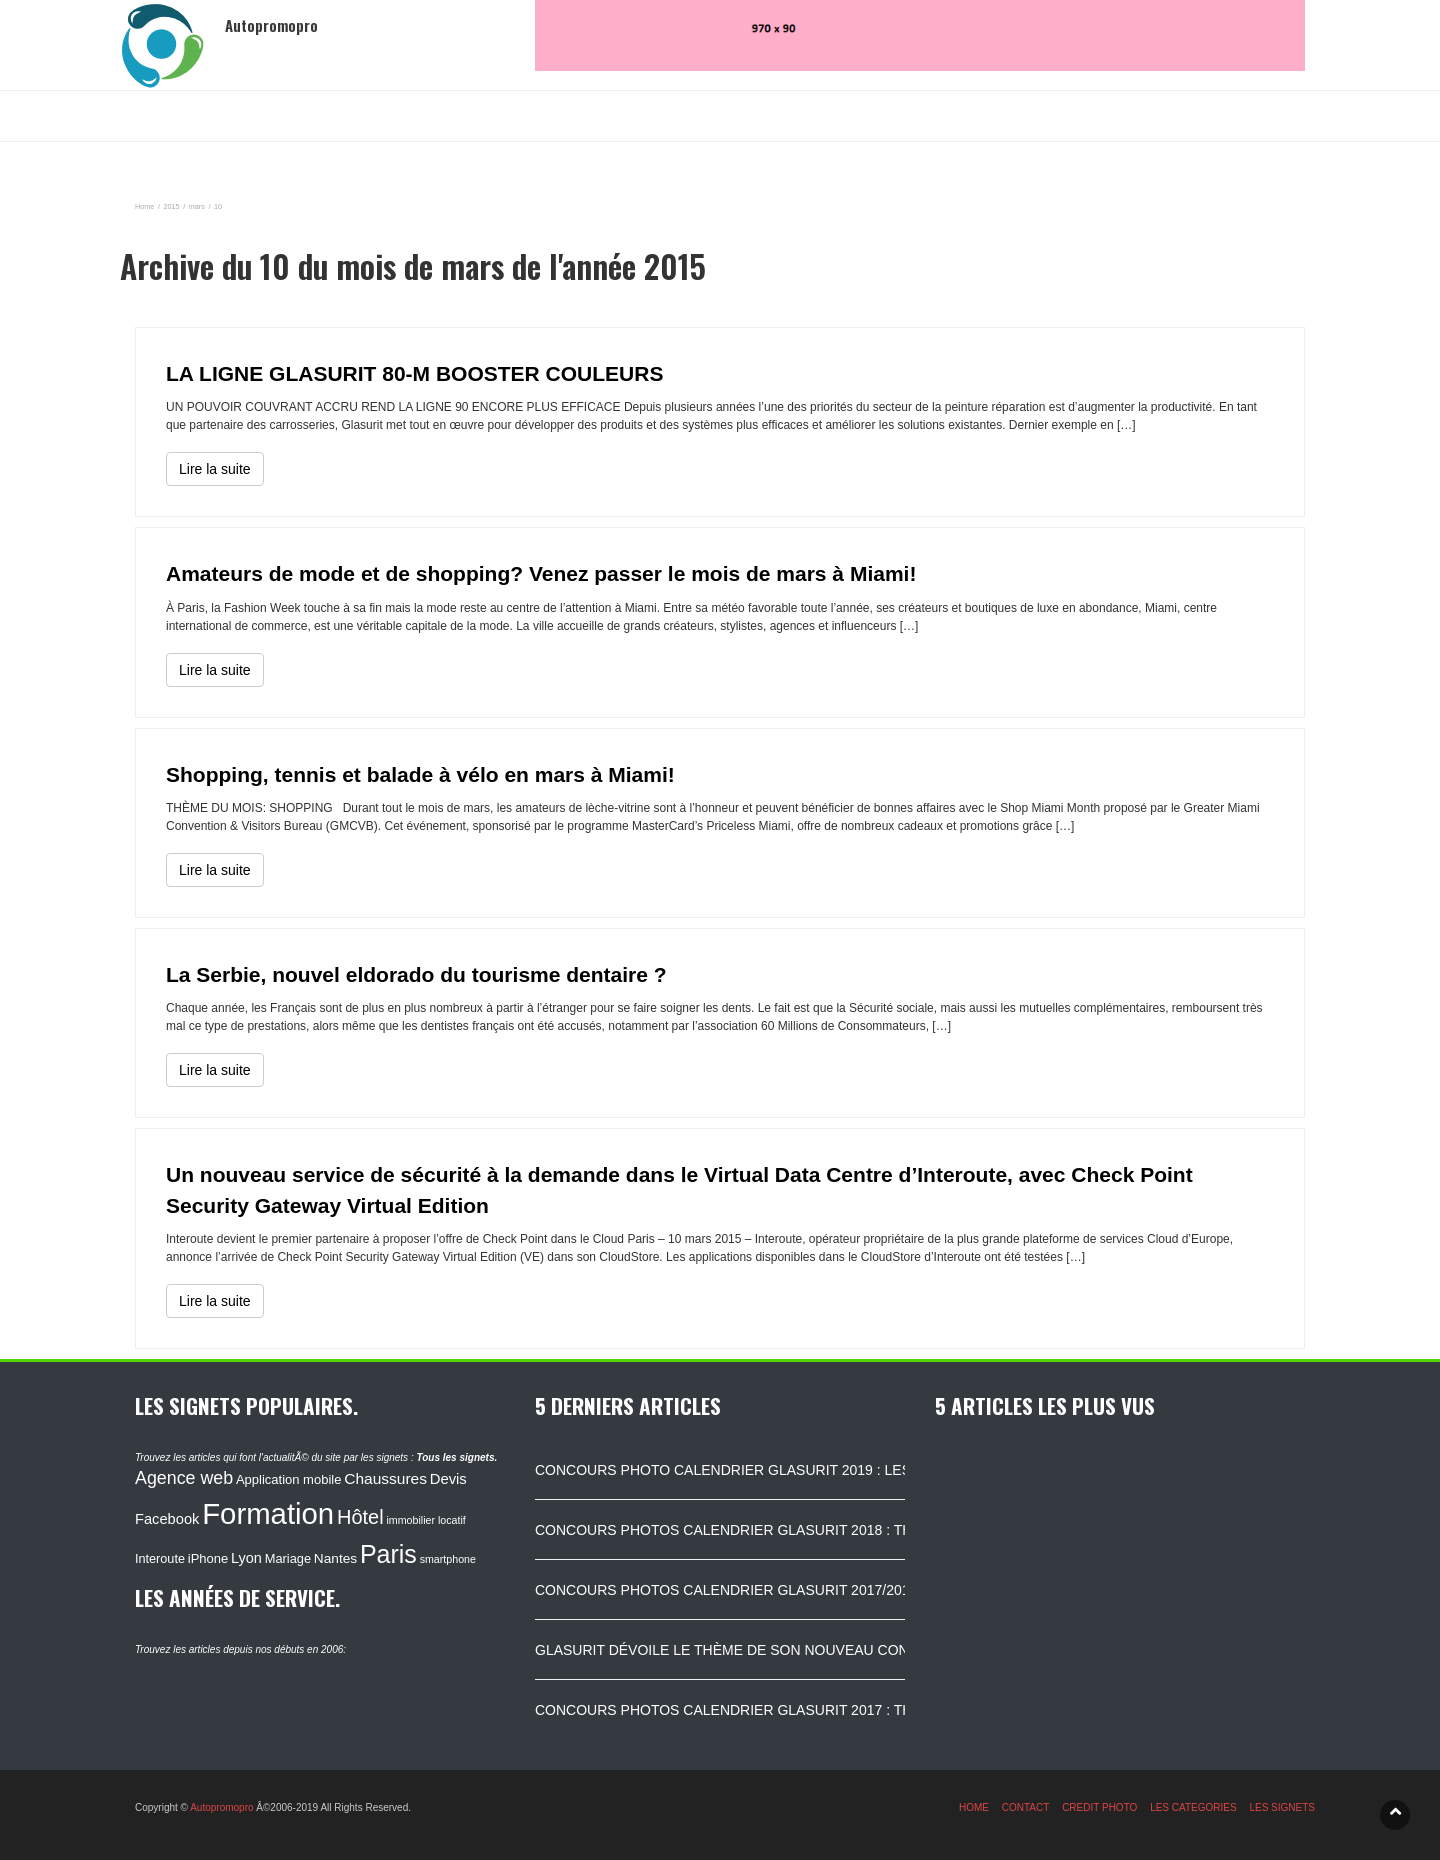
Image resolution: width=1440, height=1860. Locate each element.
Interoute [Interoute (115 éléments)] (160, 1559)
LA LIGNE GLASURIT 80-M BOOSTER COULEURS (414, 373)
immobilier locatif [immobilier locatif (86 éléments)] (425, 1520)
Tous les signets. (456, 1457)
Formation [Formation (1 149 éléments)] (268, 1513)
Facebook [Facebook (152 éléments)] (167, 1519)
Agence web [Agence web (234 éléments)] (184, 1478)
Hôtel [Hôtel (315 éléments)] (360, 1517)
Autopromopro (221, 1807)
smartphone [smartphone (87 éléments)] (448, 1559)
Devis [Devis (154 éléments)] (448, 1479)
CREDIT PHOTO (1099, 1807)
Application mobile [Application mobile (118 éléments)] (289, 1479)
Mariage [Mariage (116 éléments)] (288, 1558)
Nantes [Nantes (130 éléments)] (335, 1558)
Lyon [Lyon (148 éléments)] (246, 1558)
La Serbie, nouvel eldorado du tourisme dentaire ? (416, 974)
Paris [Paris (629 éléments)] (388, 1554)
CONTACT (1026, 1807)
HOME (974, 1807)
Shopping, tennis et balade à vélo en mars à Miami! (420, 774)
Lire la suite (215, 469)
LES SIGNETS (1282, 1807)
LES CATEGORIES (1193, 1807)
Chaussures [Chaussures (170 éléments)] (385, 1478)
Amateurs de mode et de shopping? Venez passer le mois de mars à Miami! (541, 573)
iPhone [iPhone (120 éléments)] (208, 1558)
